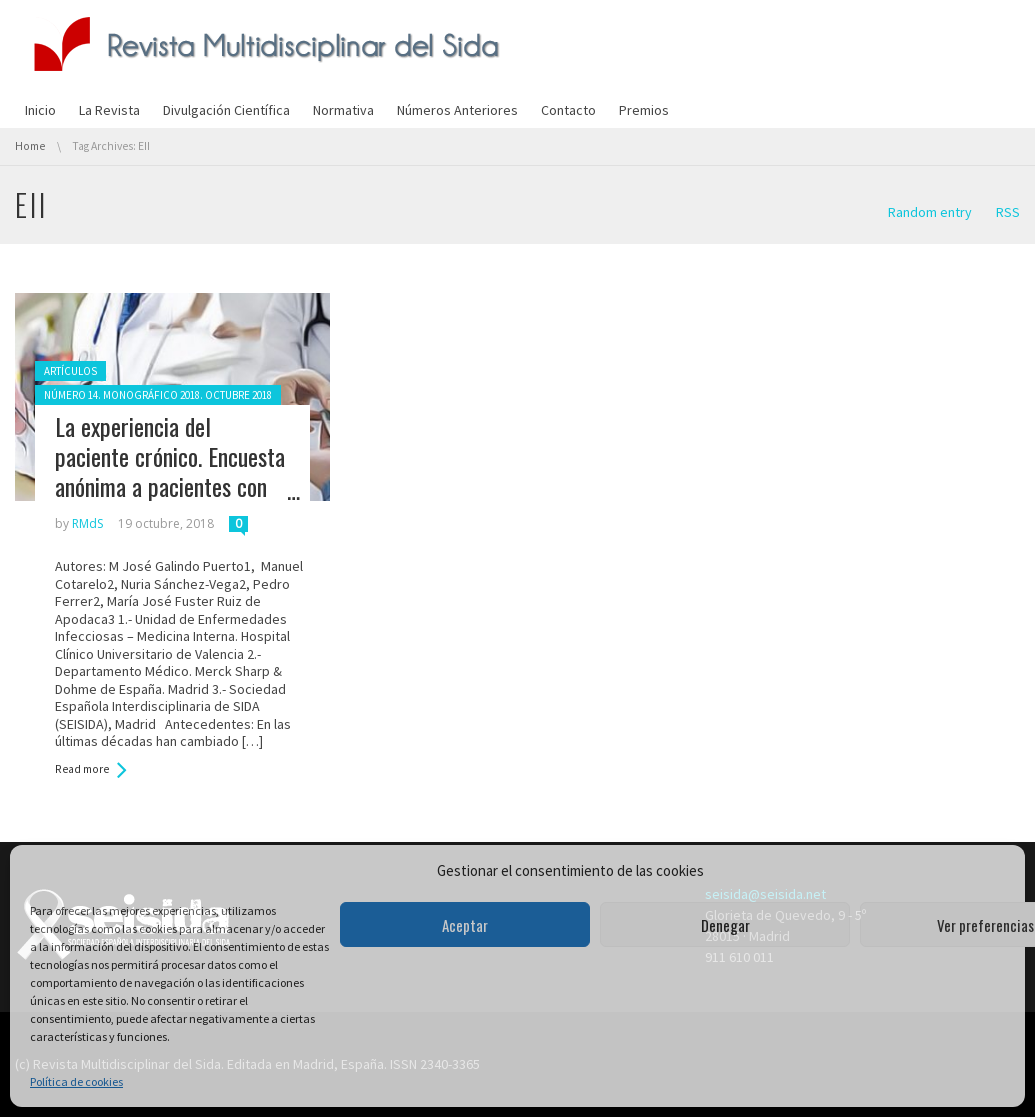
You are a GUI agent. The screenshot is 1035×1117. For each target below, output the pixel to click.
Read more (82, 769)
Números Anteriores (457, 110)
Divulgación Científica (226, 110)
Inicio (40, 110)
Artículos (70, 371)
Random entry (930, 212)
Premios (644, 110)
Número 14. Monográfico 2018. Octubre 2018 (158, 395)
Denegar (725, 925)
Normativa (343, 110)
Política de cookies (76, 1081)
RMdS (87, 523)
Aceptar (465, 925)
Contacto (568, 110)
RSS (1008, 212)
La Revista (109, 110)
